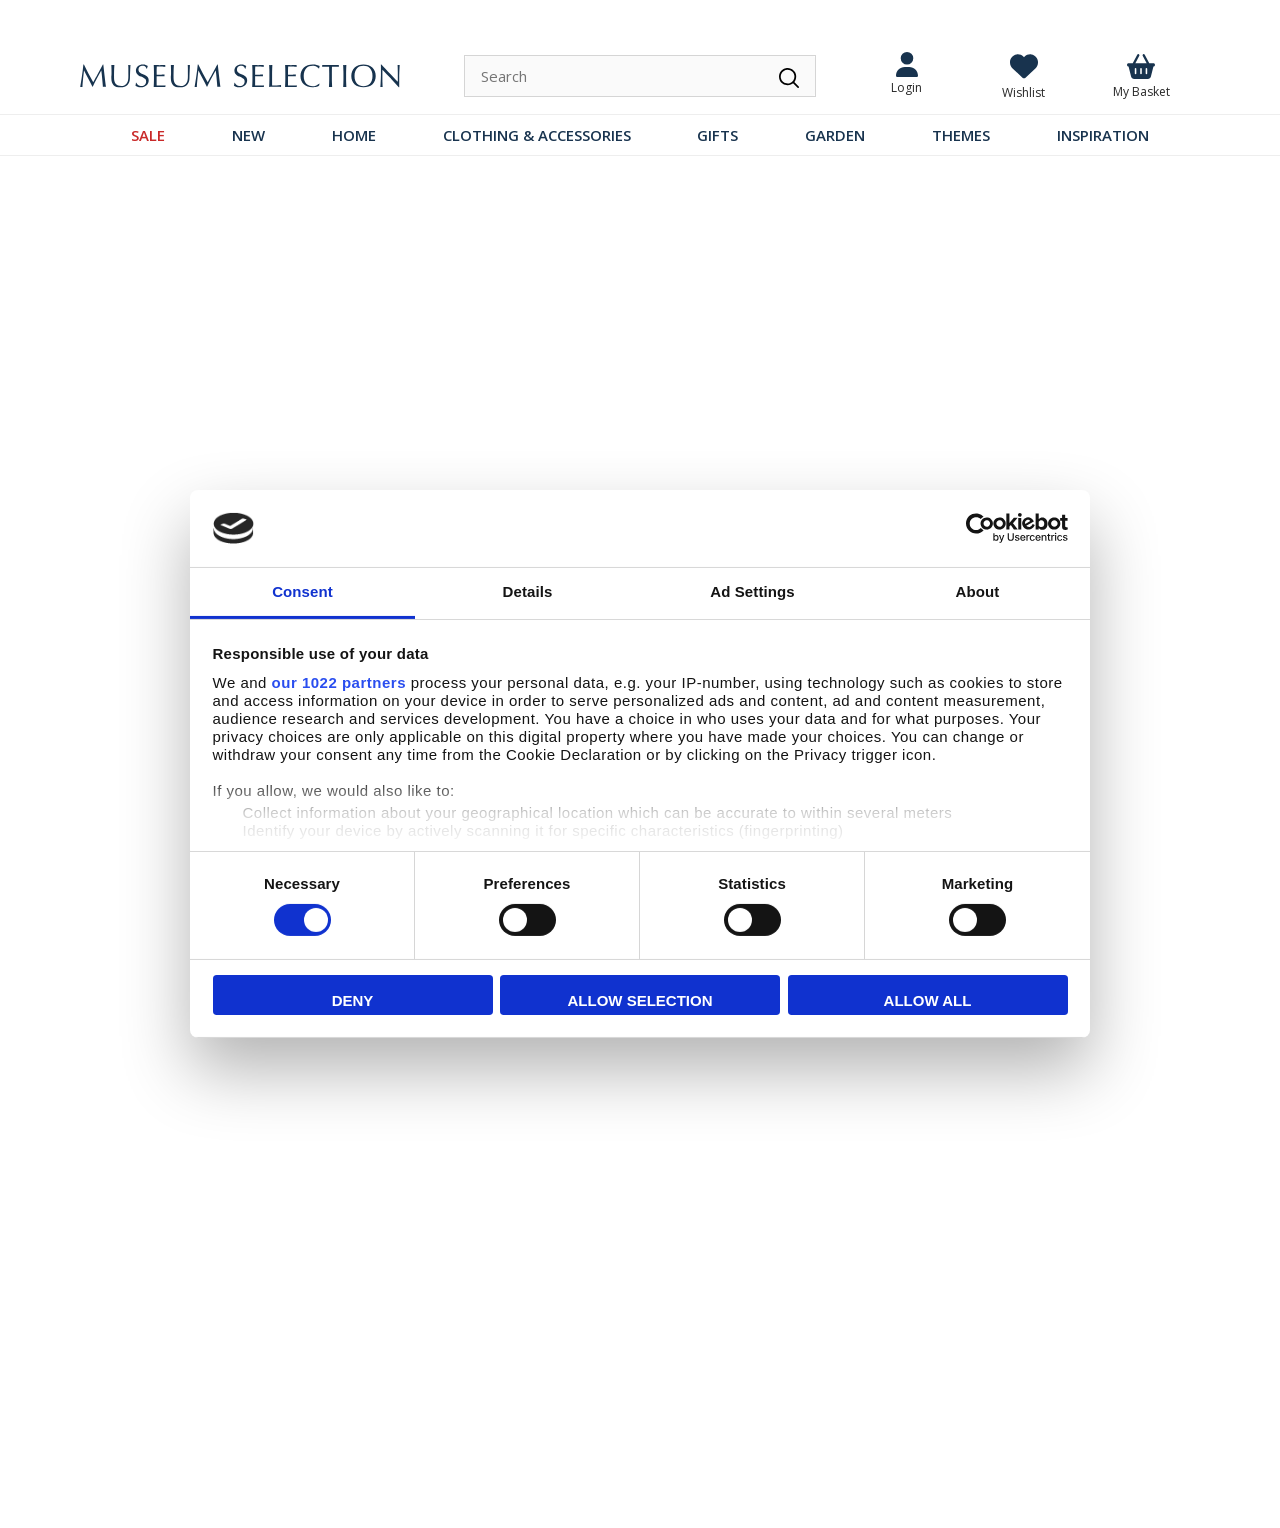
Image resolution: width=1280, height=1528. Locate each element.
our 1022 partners (339, 682)
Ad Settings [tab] (752, 591)
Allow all (928, 1000)
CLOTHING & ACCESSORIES (537, 135)
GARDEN (835, 135)
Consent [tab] (302, 591)
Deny (353, 1000)
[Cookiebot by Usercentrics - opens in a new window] (980, 528)
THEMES (961, 135)
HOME (354, 135)
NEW (248, 135)
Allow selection (640, 1000)
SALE (148, 135)
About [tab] (978, 591)
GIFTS (717, 135)
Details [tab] (528, 591)
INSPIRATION (1103, 135)
